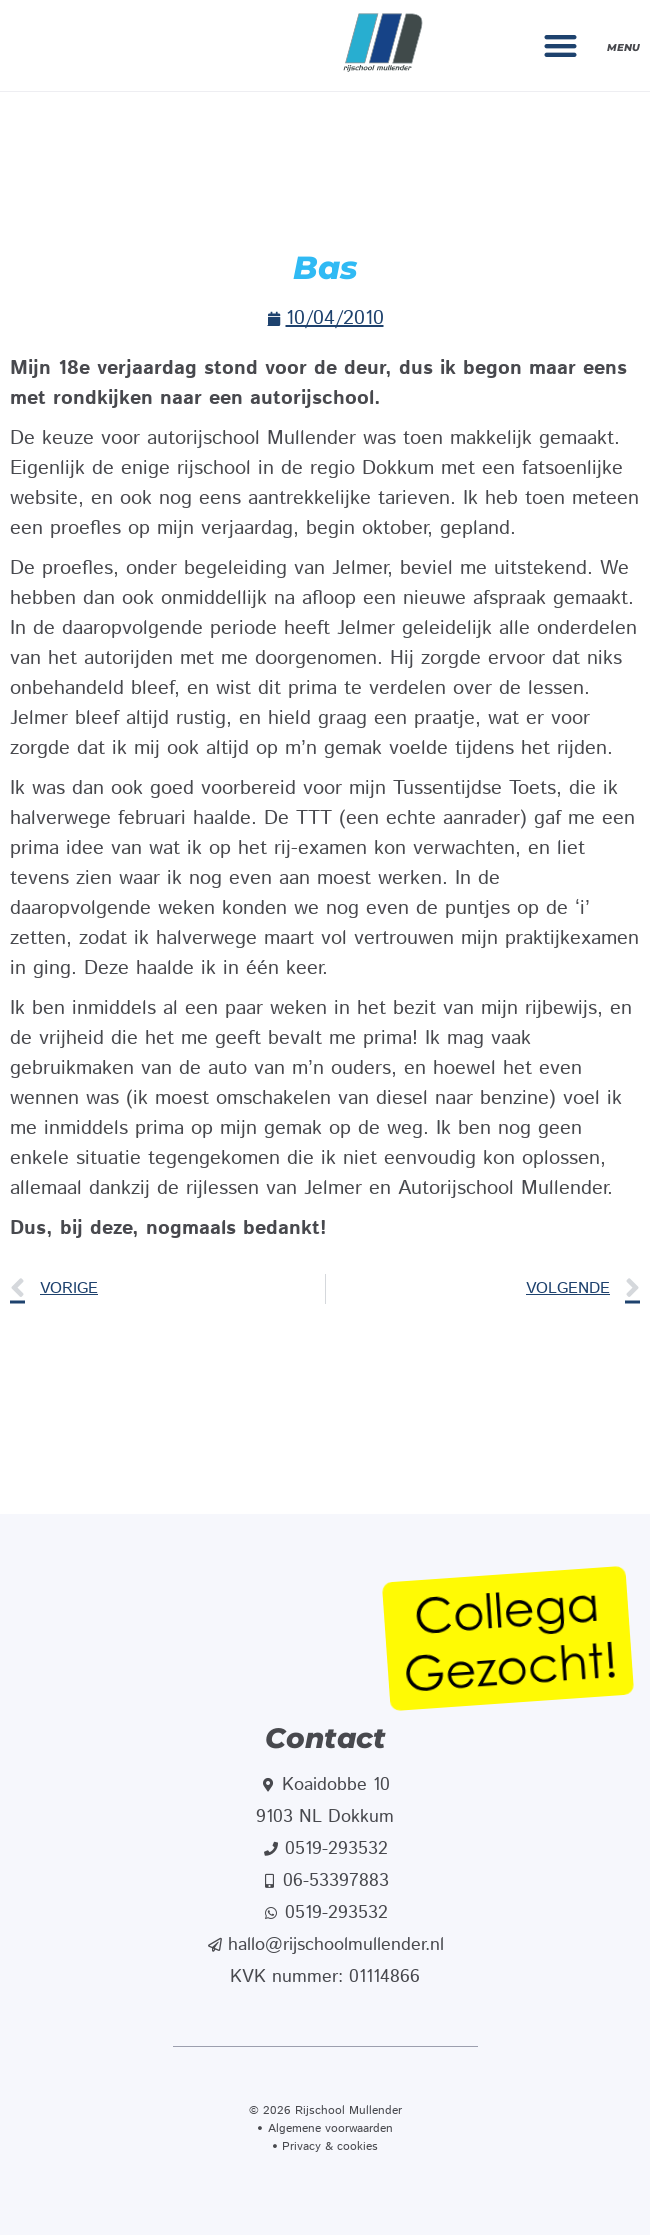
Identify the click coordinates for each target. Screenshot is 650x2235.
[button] (561, 45)
